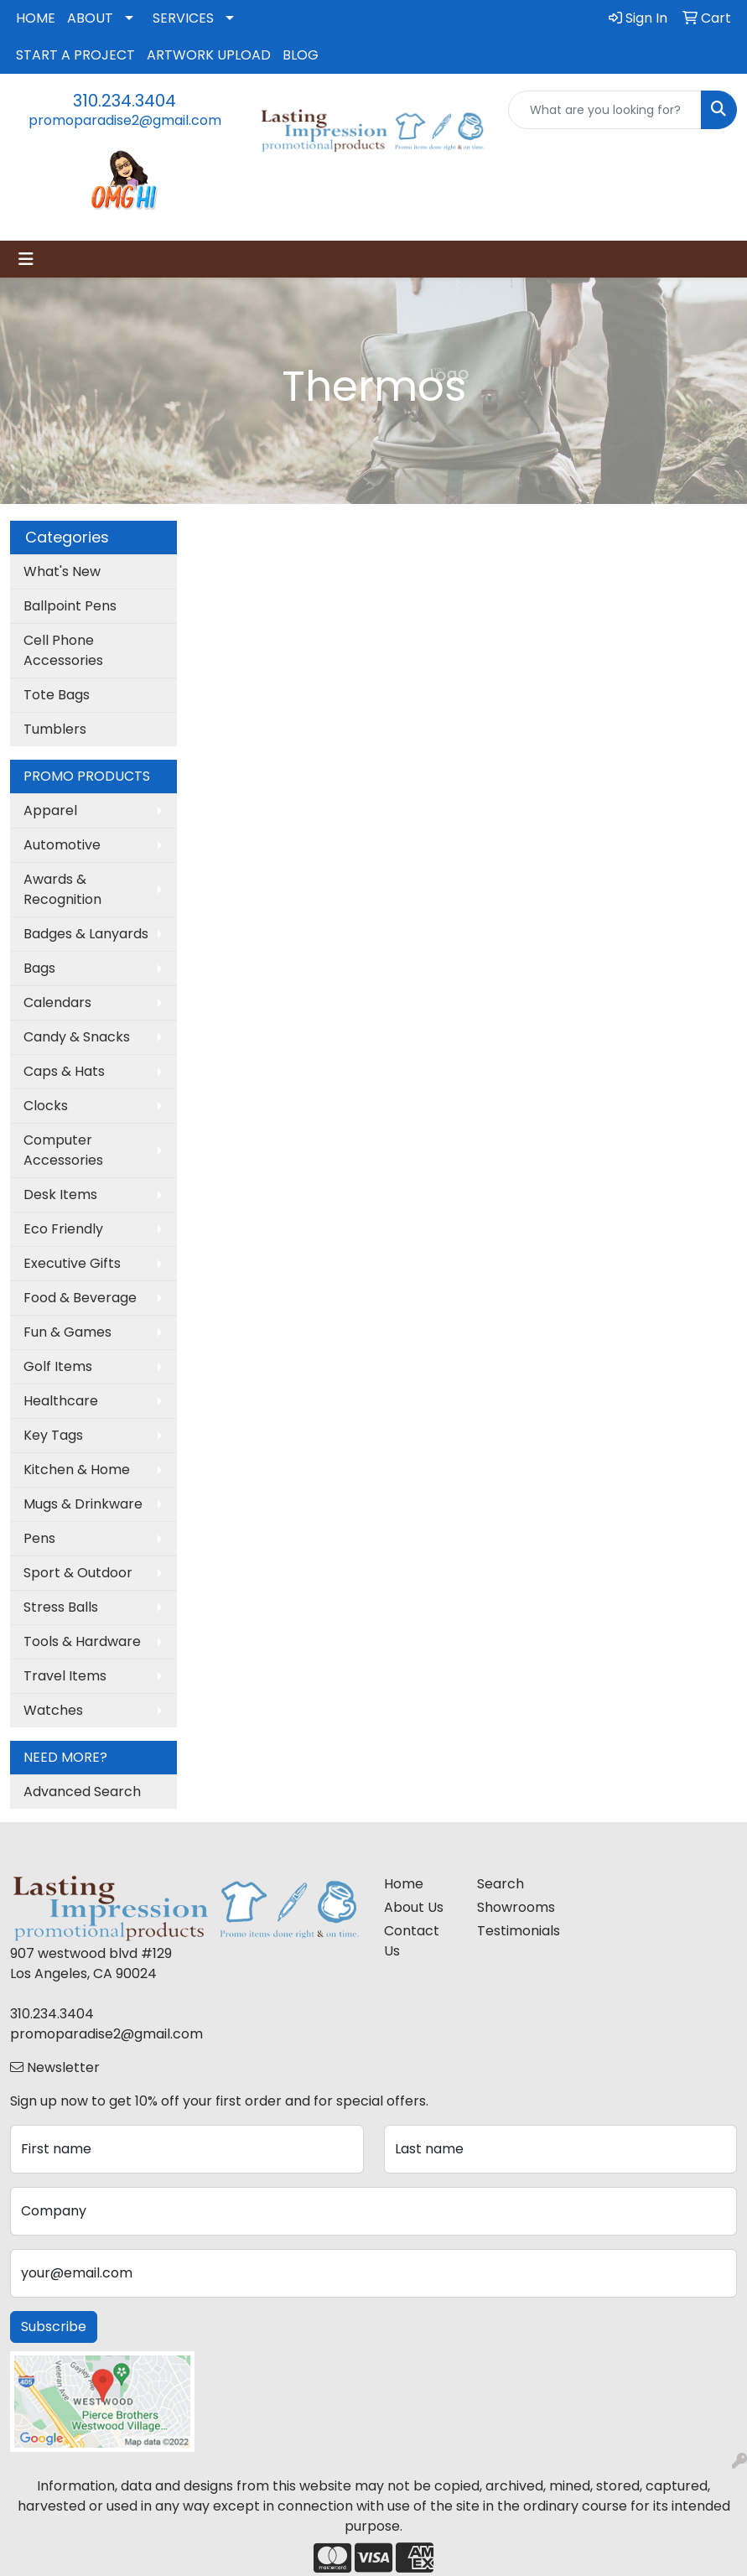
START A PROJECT (75, 55)
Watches (53, 1710)
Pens (39, 1538)
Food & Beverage (80, 1297)
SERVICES (183, 18)
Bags (39, 968)
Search (500, 1883)
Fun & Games (67, 1332)
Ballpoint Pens (70, 605)
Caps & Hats (64, 1071)
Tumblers (54, 729)
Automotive (62, 844)
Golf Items (57, 1366)
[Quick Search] (605, 110)
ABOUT (90, 18)
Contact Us (411, 1941)
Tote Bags (56, 694)
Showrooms (513, 1907)
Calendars (57, 1002)
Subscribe (53, 2326)
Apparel (50, 810)
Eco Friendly (63, 1229)
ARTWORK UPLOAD (209, 55)
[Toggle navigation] (26, 259)
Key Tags (53, 1435)
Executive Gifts (72, 1263)
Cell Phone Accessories (63, 650)
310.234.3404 (124, 100)
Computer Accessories (63, 1150)
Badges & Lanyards (85, 933)
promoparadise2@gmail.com (125, 120)
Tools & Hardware (82, 1641)
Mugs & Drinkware (83, 1504)
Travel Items (64, 1675)
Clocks (45, 1105)
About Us (414, 1907)
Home (403, 1883)
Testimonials (513, 1930)
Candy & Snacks (76, 1036)
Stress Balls (60, 1607)
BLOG (301, 55)
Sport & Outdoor (77, 1572)
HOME (35, 18)
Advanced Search (82, 1791)
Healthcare (60, 1400)
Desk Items (60, 1194)
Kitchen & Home (76, 1469)
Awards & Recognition (62, 889)
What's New (62, 571)
